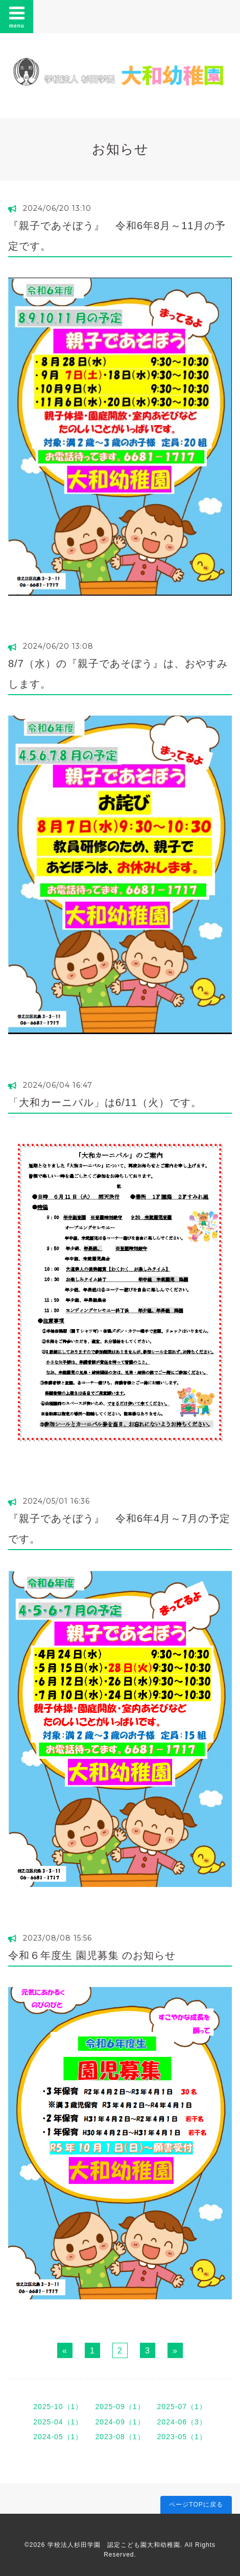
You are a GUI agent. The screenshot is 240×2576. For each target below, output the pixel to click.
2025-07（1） (182, 2406)
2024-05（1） (58, 2437)
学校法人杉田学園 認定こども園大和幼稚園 (113, 2544)
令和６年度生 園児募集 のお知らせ (92, 1955)
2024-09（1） (120, 2422)
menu (17, 16)
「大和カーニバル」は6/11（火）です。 (105, 1102)
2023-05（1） (182, 2437)
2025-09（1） (120, 2406)
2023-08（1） (120, 2437)
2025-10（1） (58, 2406)
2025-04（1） (58, 2422)
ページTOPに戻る (196, 2504)
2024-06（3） (182, 2422)
